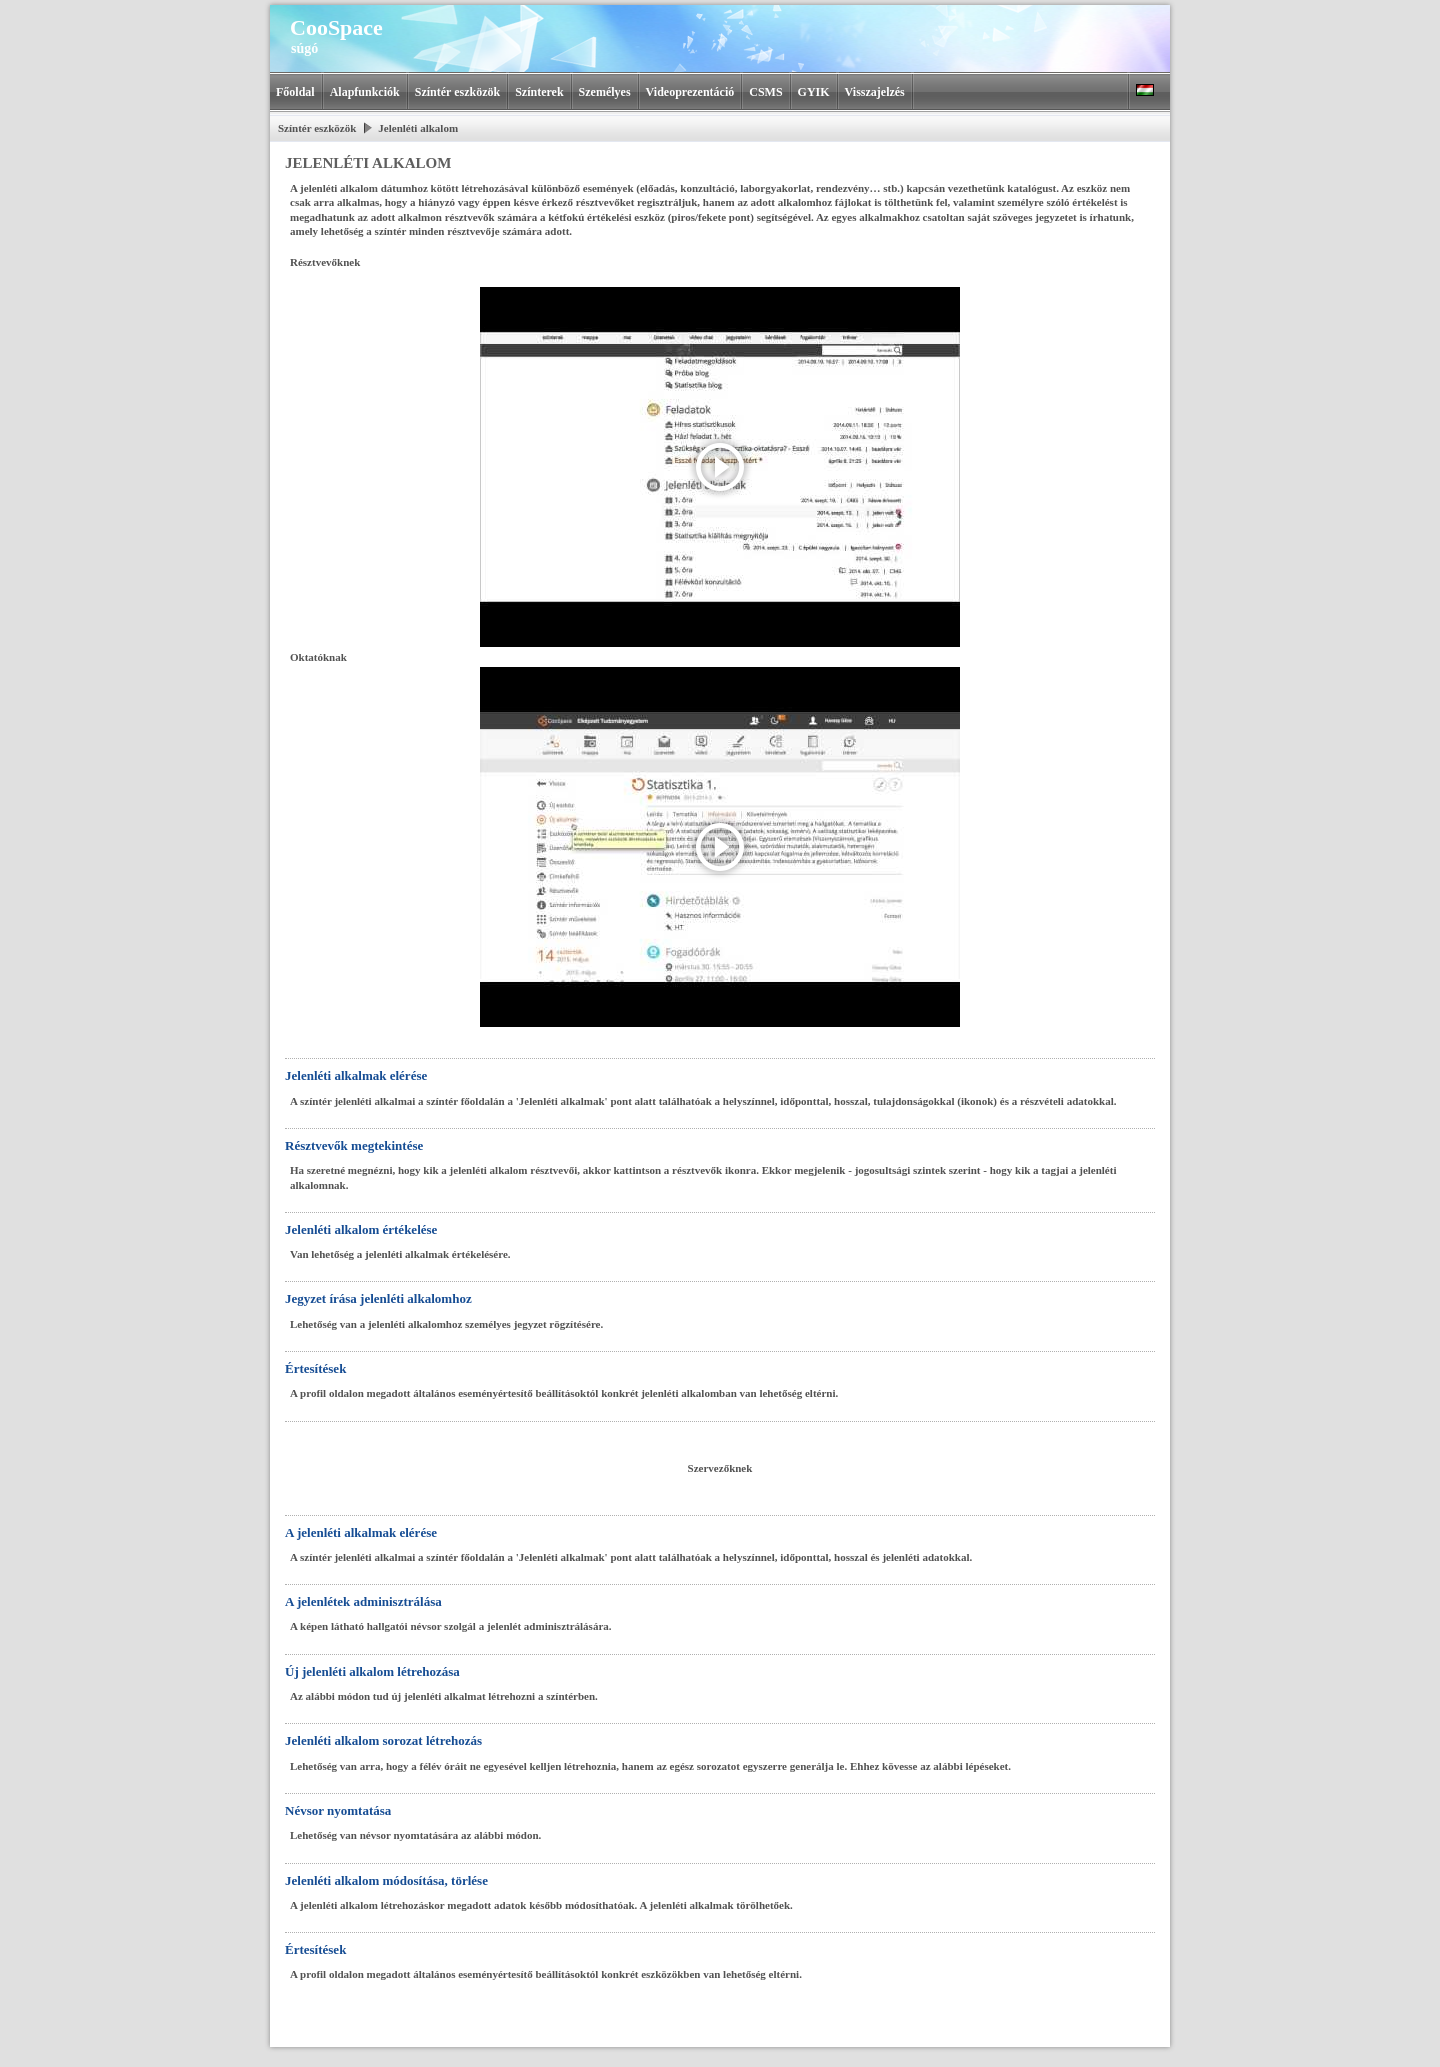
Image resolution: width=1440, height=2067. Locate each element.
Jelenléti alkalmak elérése (356, 1075)
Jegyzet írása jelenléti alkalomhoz (378, 1298)
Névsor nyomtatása (338, 1810)
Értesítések (315, 1368)
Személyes (605, 92)
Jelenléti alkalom (418, 128)
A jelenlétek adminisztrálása (363, 1601)
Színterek (539, 92)
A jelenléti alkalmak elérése (361, 1532)
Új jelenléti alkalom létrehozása (372, 1671)
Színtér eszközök (457, 92)
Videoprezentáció (690, 92)
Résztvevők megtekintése (354, 1145)
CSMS (765, 92)
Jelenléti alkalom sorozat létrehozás (383, 1740)
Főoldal (295, 92)
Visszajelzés (875, 92)
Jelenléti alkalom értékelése (361, 1229)
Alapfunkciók (365, 92)
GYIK (814, 92)
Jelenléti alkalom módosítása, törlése (386, 1880)
